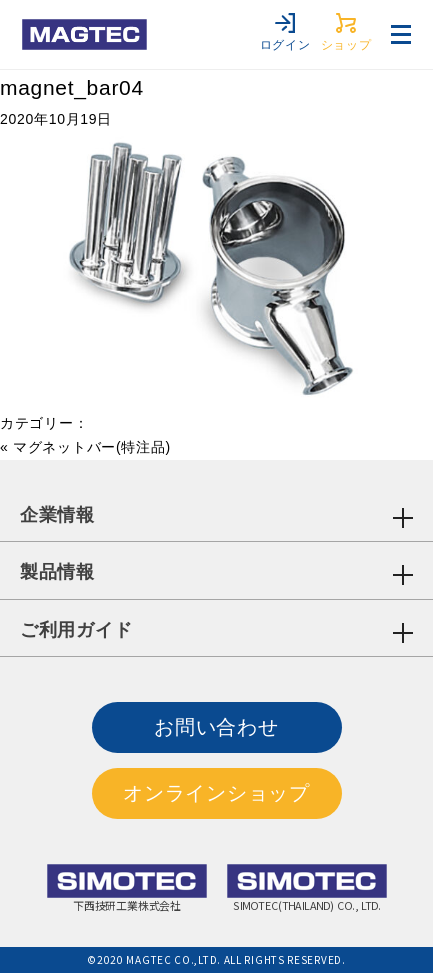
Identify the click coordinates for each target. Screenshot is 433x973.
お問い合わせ (216, 727)
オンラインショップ (216, 793)
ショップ (346, 32)
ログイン (285, 32)
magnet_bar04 (72, 87)
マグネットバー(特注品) (92, 447)
